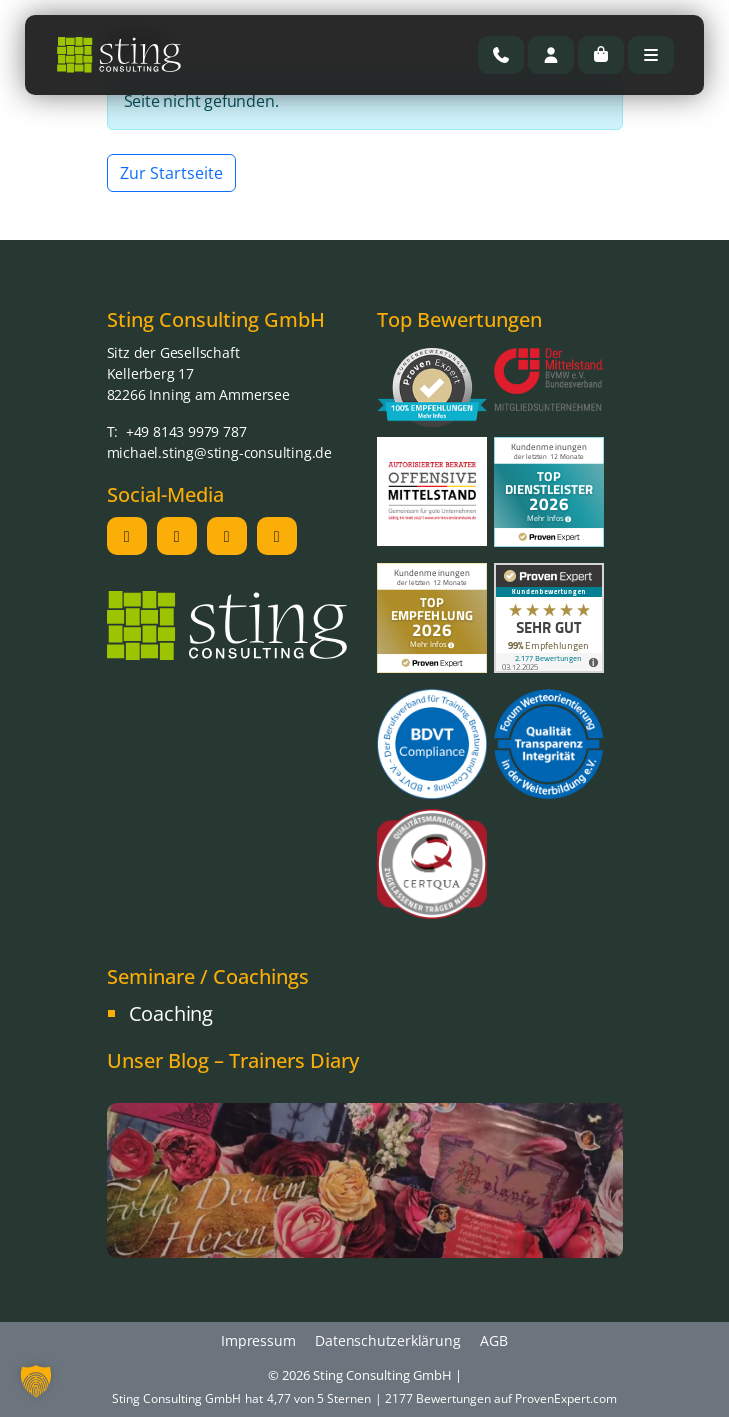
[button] (36, 1381)
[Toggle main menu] (651, 55)
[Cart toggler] (601, 55)
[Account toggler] (551, 55)
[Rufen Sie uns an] (501, 55)
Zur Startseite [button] (171, 173)
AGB (493, 1340)
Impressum (258, 1340)
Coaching (171, 1013)
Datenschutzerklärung (387, 1340)
